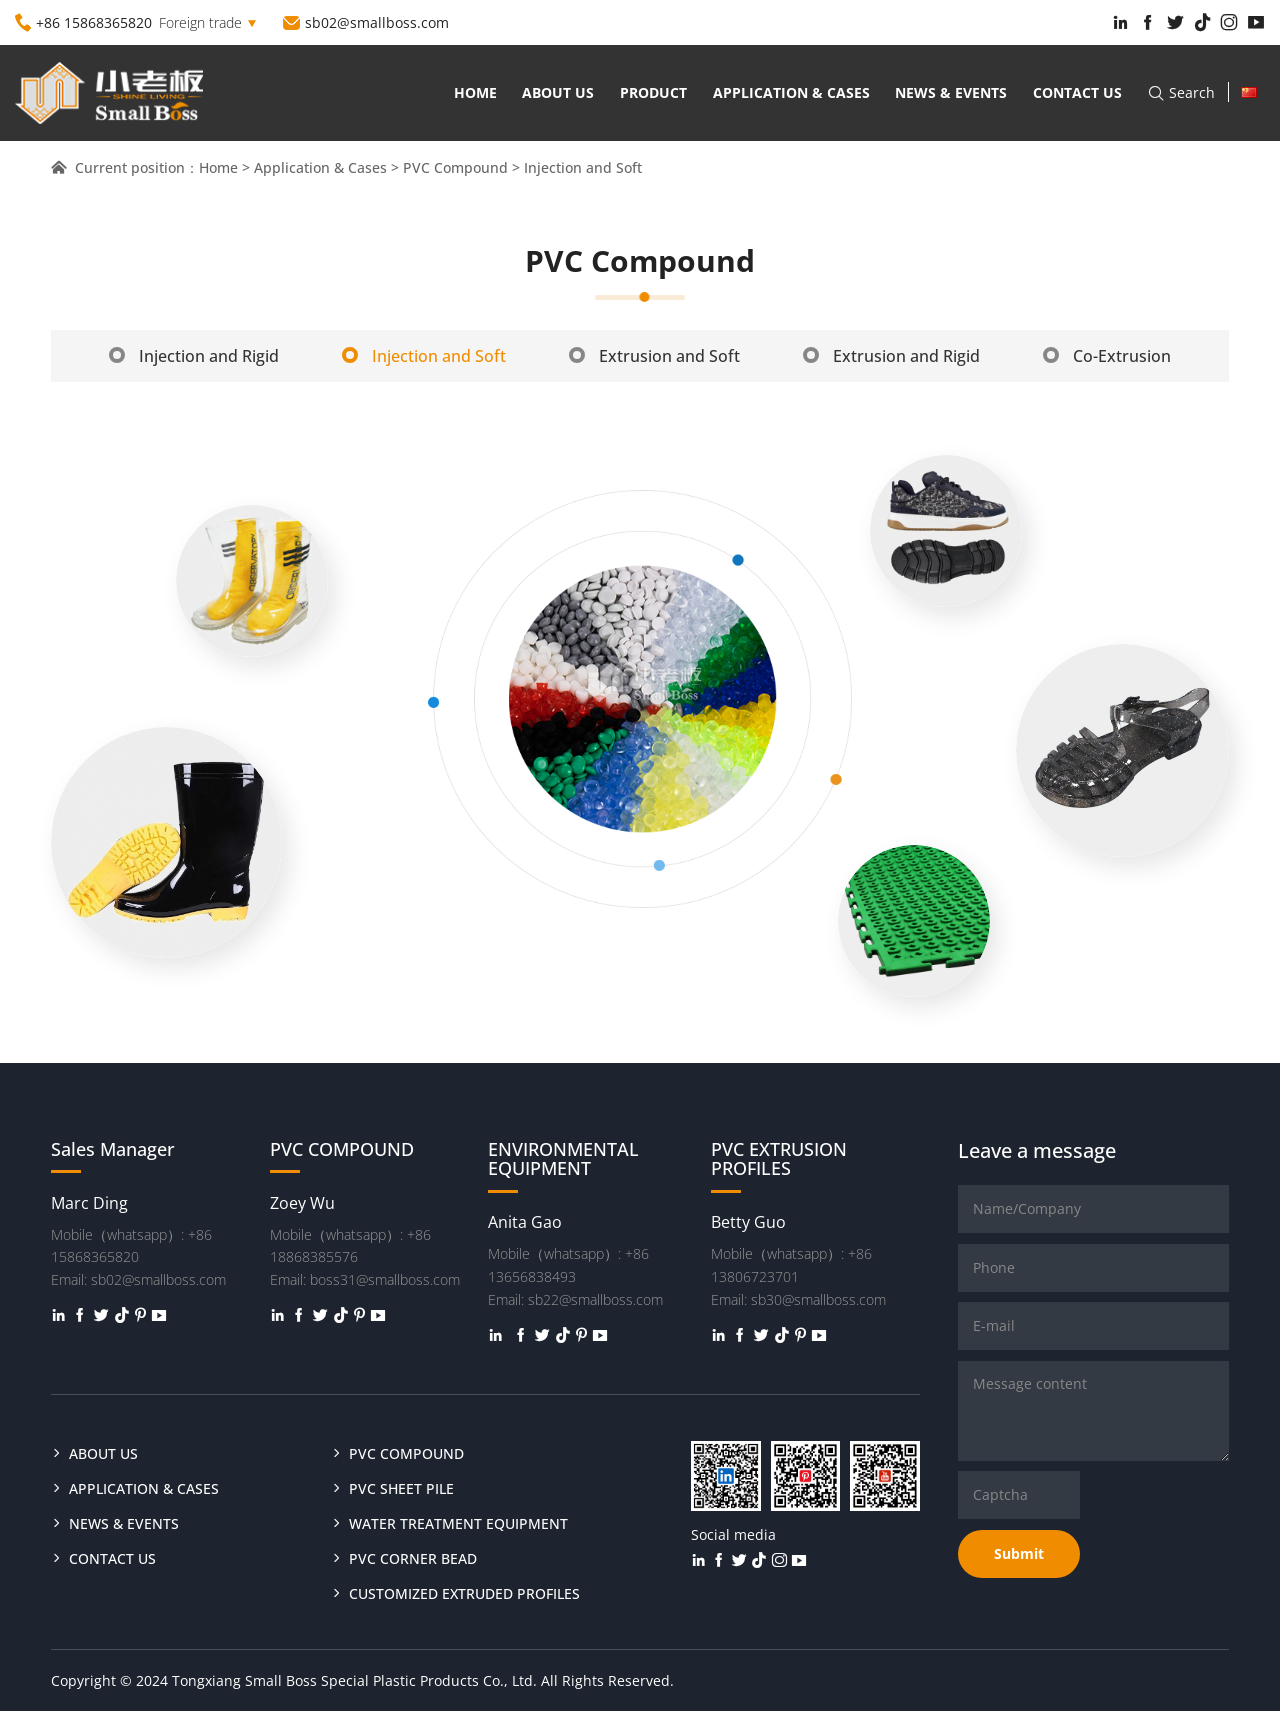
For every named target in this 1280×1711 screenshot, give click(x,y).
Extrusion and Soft (654, 356)
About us (558, 92)
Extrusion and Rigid (891, 356)
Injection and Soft (424, 356)
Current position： (125, 167)
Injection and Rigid (194, 356)
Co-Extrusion (1107, 356)
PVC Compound (455, 167)
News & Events (951, 92)
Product (653, 92)
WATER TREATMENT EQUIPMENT (458, 1523)
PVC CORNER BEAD (413, 1558)
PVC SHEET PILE (401, 1488)
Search (1181, 92)
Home (475, 92)
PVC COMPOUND (406, 1453)
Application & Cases (791, 92)
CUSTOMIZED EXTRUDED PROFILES (464, 1593)
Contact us (1077, 92)
